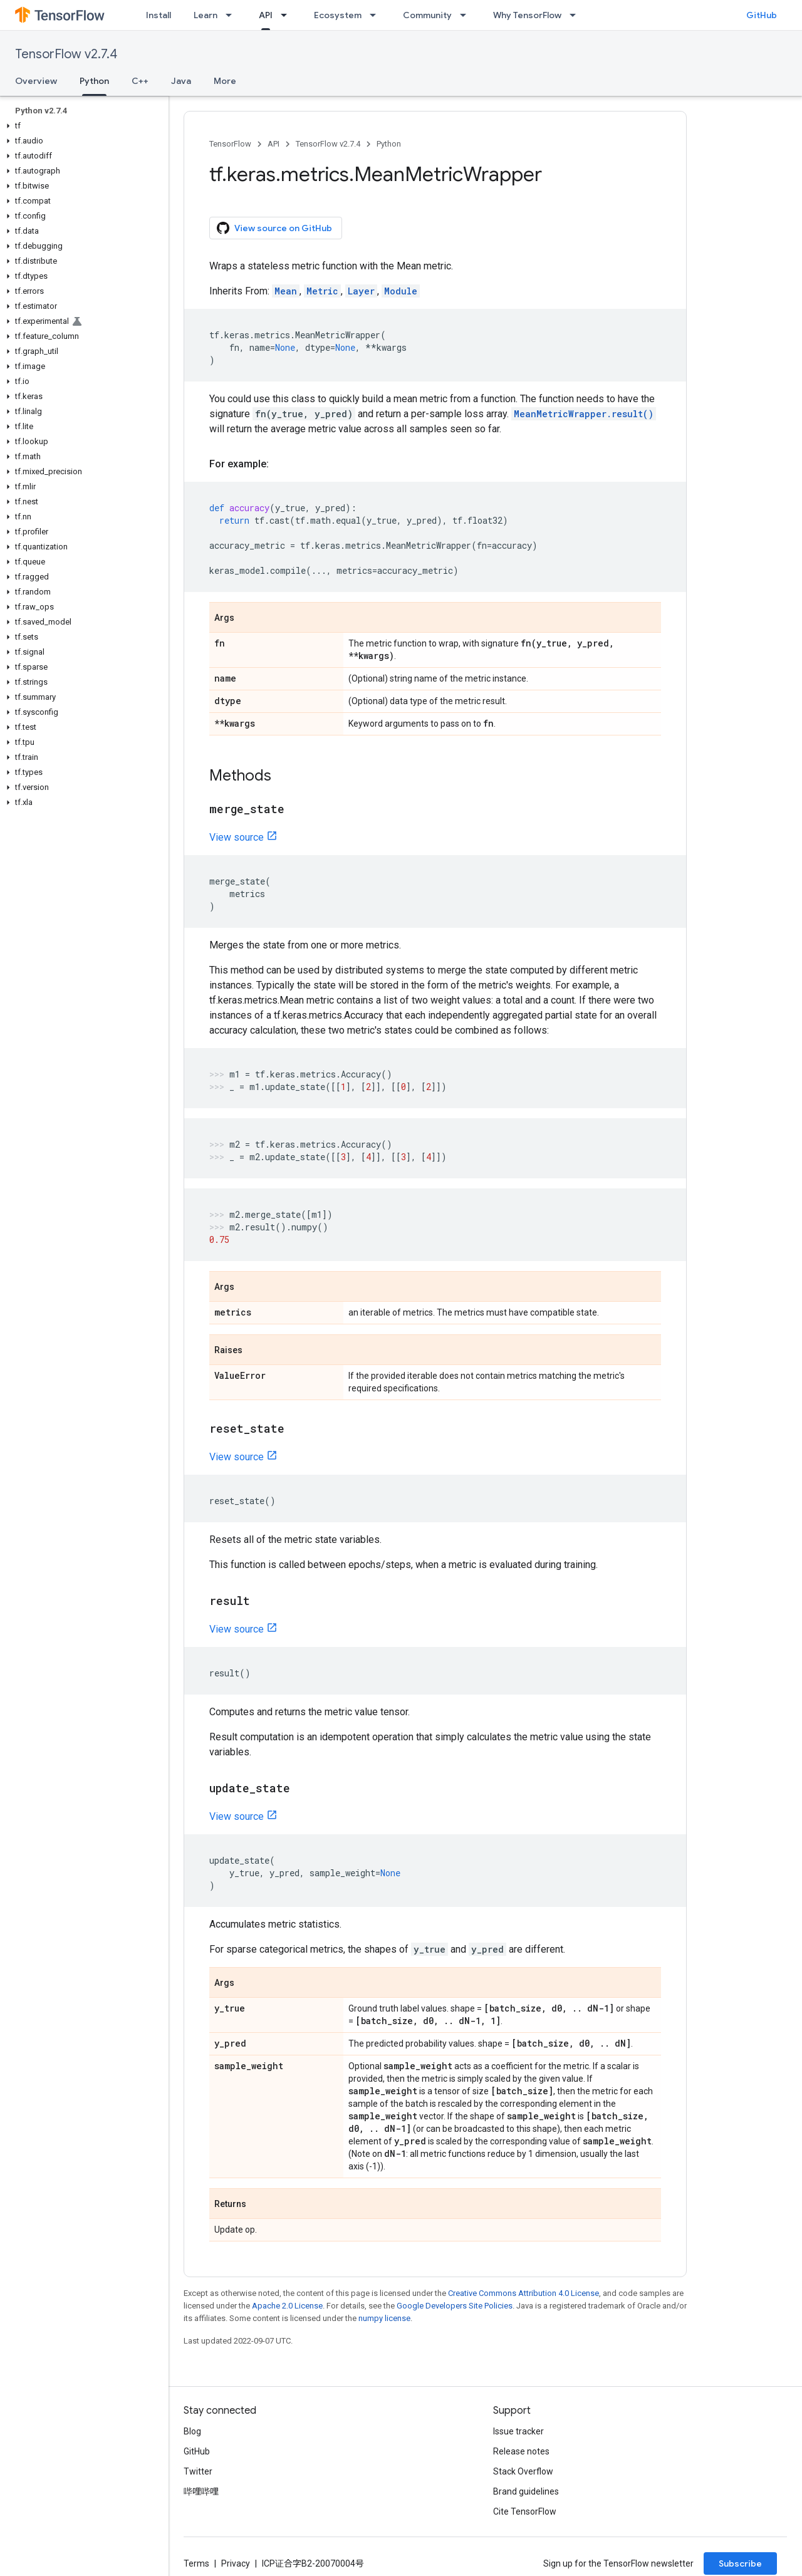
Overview (36, 80)
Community (427, 15)
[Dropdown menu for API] (288, 15)
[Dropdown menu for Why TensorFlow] (576, 15)
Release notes (521, 2451)
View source (236, 837)
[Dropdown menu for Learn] (232, 15)
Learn (205, 15)
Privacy (235, 2563)
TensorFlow (230, 143)
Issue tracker (518, 2431)
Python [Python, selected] (94, 80)
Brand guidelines (526, 2491)
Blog (192, 2431)
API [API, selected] (266, 15)
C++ (140, 80)
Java (181, 80)
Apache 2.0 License (287, 2305)
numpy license (384, 2318)
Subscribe (740, 2563)
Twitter (198, 2471)
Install (158, 15)
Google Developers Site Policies (455, 2305)
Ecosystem (338, 15)
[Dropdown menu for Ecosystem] (377, 15)
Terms (196, 2563)
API (273, 143)
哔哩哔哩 (201, 2491)
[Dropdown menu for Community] (467, 15)
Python (389, 143)
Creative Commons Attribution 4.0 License (523, 2293)
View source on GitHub (274, 228)
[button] (82, 125)
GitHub (761, 15)
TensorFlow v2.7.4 (66, 54)
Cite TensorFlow (524, 2511)
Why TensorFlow (527, 15)
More (225, 80)
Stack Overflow (523, 2471)
